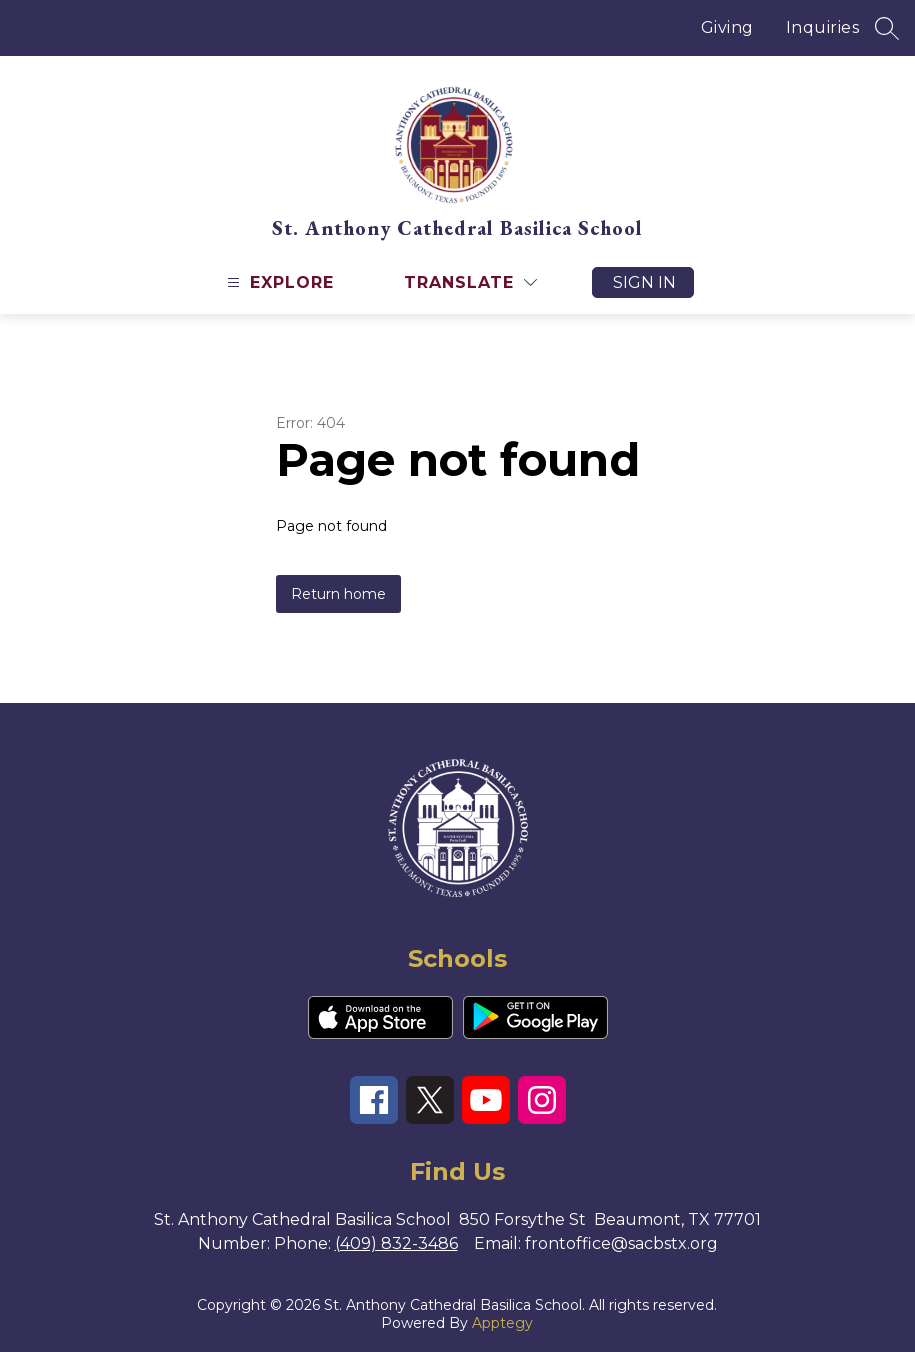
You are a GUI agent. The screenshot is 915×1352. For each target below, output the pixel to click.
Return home (338, 594)
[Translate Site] (470, 282)
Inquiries (823, 27)
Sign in (644, 282)
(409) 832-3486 (396, 1243)
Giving (727, 27)
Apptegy (502, 1323)
